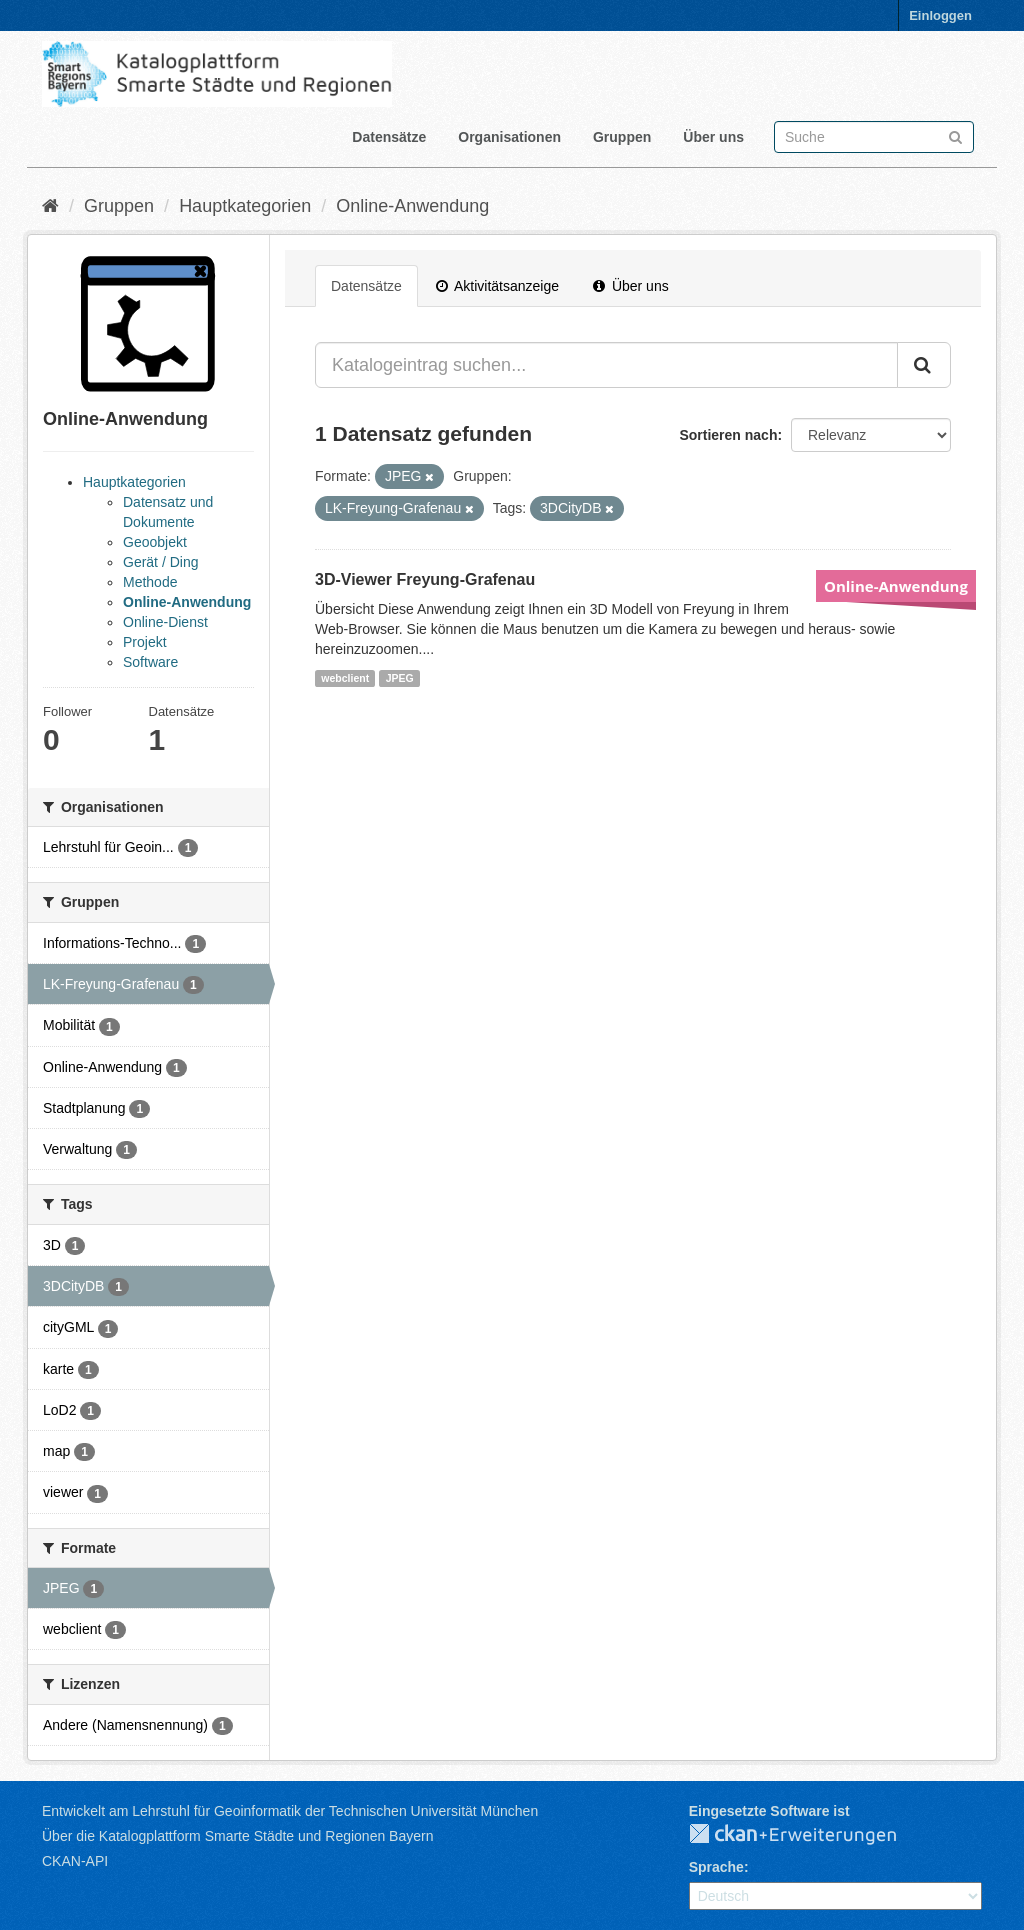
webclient (345, 678)
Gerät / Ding (160, 562)
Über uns (713, 137)
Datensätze (389, 137)
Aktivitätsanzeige (497, 286)
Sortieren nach (728, 435)
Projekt (145, 642)
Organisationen (509, 137)
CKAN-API (75, 1861)
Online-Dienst (165, 622)
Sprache (716, 1867)
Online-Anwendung (412, 206)
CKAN (809, 1835)
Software (150, 662)
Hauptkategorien (245, 206)
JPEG (400, 678)
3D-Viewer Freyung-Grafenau (425, 579)
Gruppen (622, 137)
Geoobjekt (155, 542)
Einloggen (940, 15)
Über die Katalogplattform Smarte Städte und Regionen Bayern (237, 1836)
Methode (150, 582)
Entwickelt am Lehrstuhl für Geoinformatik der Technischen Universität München (290, 1811)
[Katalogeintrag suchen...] (606, 365)
